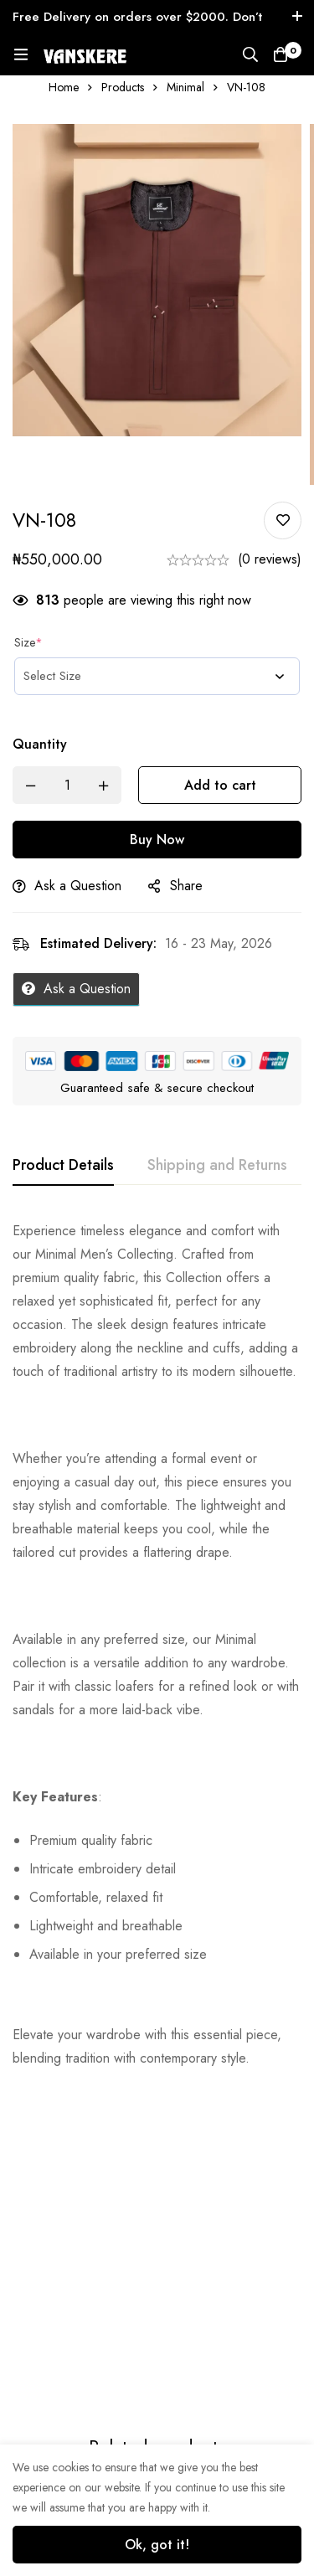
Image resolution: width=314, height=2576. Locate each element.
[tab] (63, 1165)
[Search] (250, 54)
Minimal (185, 87)
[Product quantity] (67, 785)
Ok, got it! (157, 2544)
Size (28, 642)
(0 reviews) (269, 559)
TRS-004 (187, 2363)
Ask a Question (77, 885)
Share (186, 885)
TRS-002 (36, 2427)
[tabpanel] (157, 1644)
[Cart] (280, 54)
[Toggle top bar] (297, 16)
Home (64, 87)
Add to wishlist (282, 520)
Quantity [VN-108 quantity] (40, 744)
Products (122, 87)
